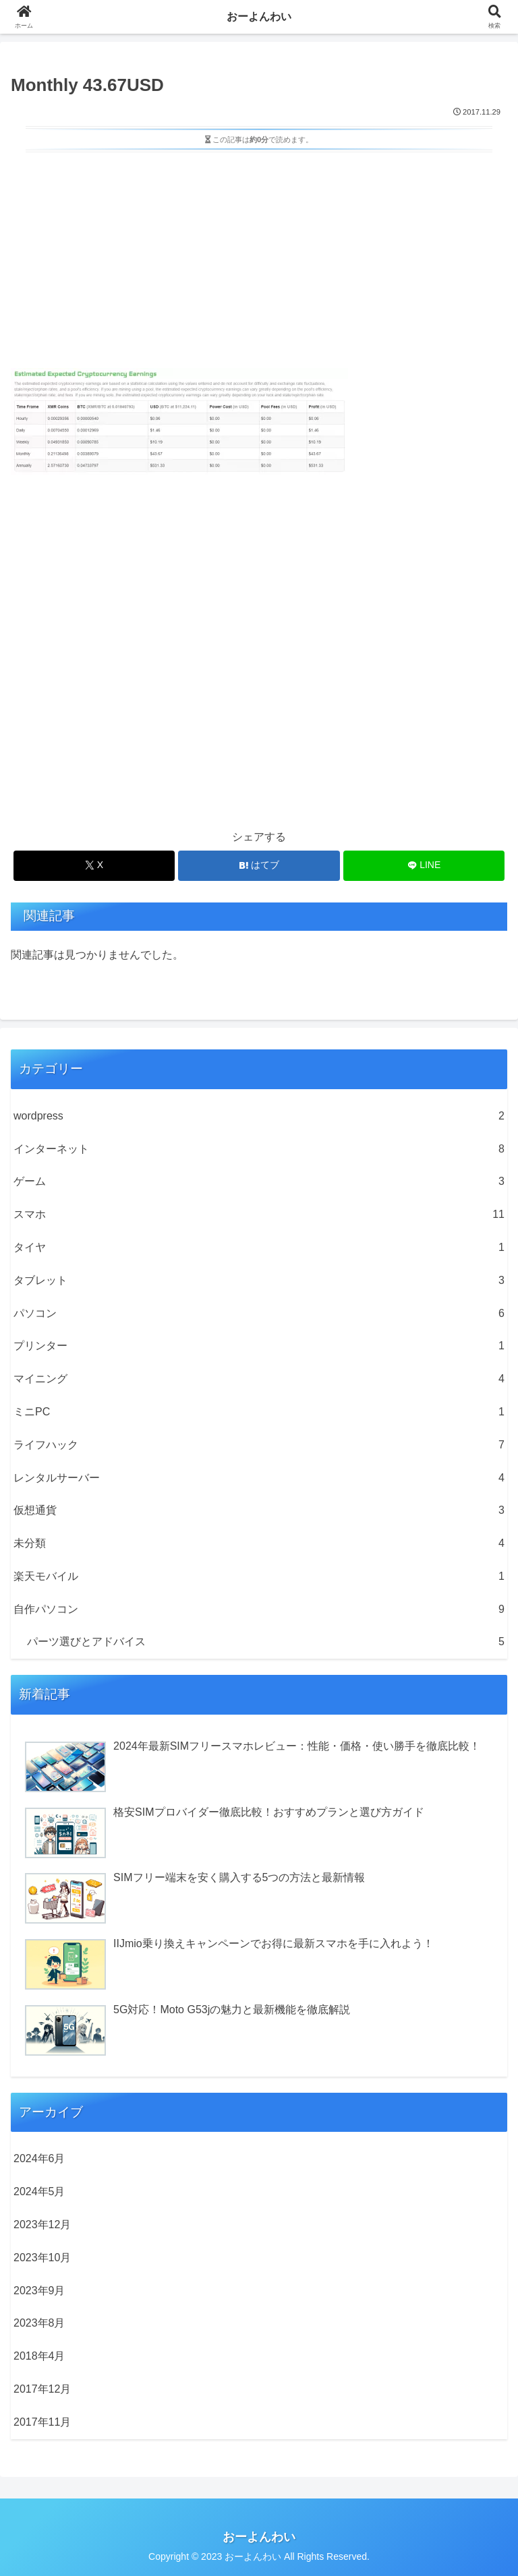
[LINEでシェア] (424, 866)
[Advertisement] (259, 257)
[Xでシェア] (94, 866)
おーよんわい (259, 16)
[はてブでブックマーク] (258, 866)
